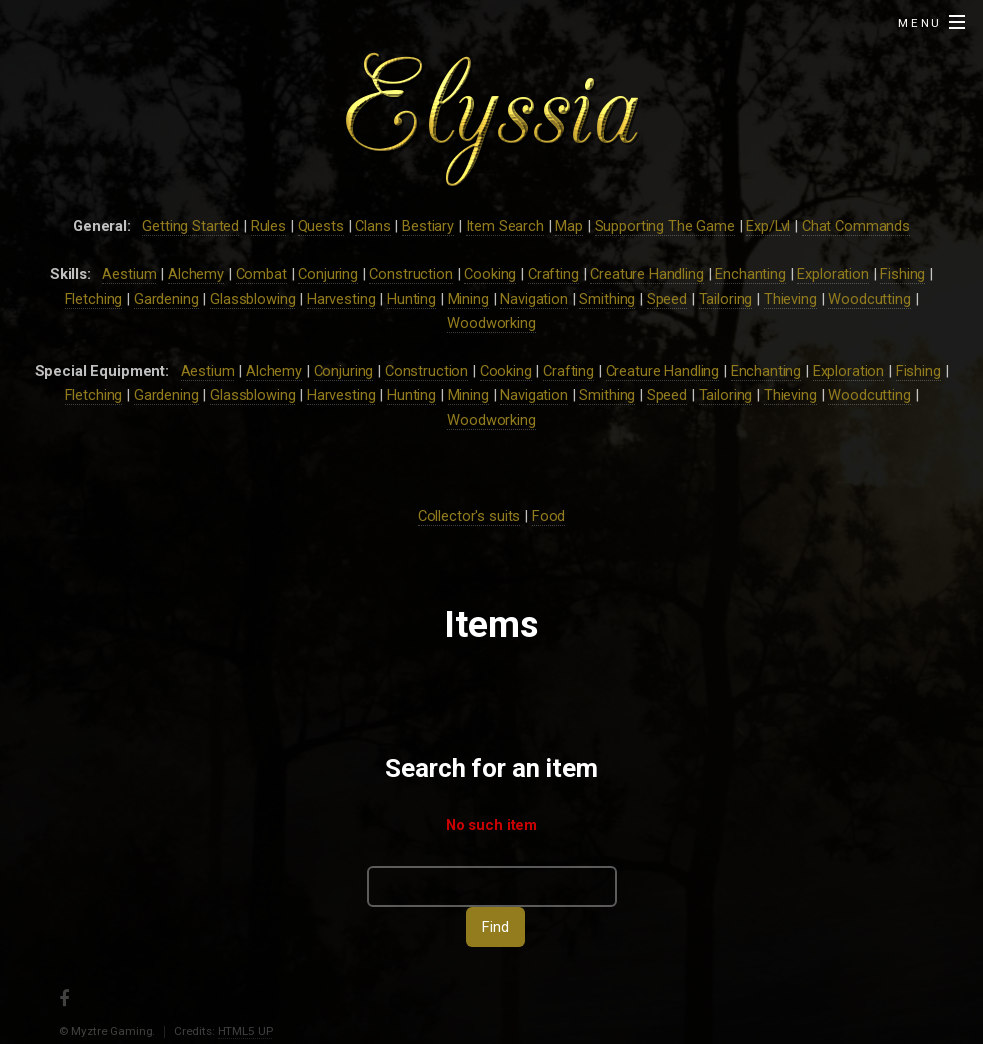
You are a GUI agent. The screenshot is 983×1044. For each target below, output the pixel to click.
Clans (372, 226)
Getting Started (190, 226)
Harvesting (341, 299)
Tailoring (726, 299)
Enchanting (750, 274)
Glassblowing (252, 299)
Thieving (790, 299)
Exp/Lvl (768, 226)
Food (548, 516)
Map (569, 226)
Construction (410, 274)
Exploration (832, 274)
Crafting (553, 274)
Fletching (94, 299)
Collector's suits (469, 516)
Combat (261, 274)
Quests (321, 226)
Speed (667, 299)
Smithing (607, 299)
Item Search (505, 226)
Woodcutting (869, 299)
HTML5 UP (245, 1031)
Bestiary (428, 226)
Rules (268, 226)
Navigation (534, 299)
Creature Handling (647, 274)
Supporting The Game (665, 226)
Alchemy (196, 274)
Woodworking (491, 323)
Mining (468, 299)
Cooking (490, 274)
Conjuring (328, 274)
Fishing (902, 274)
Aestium (129, 274)
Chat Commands (856, 226)
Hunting (411, 299)
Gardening (166, 299)
